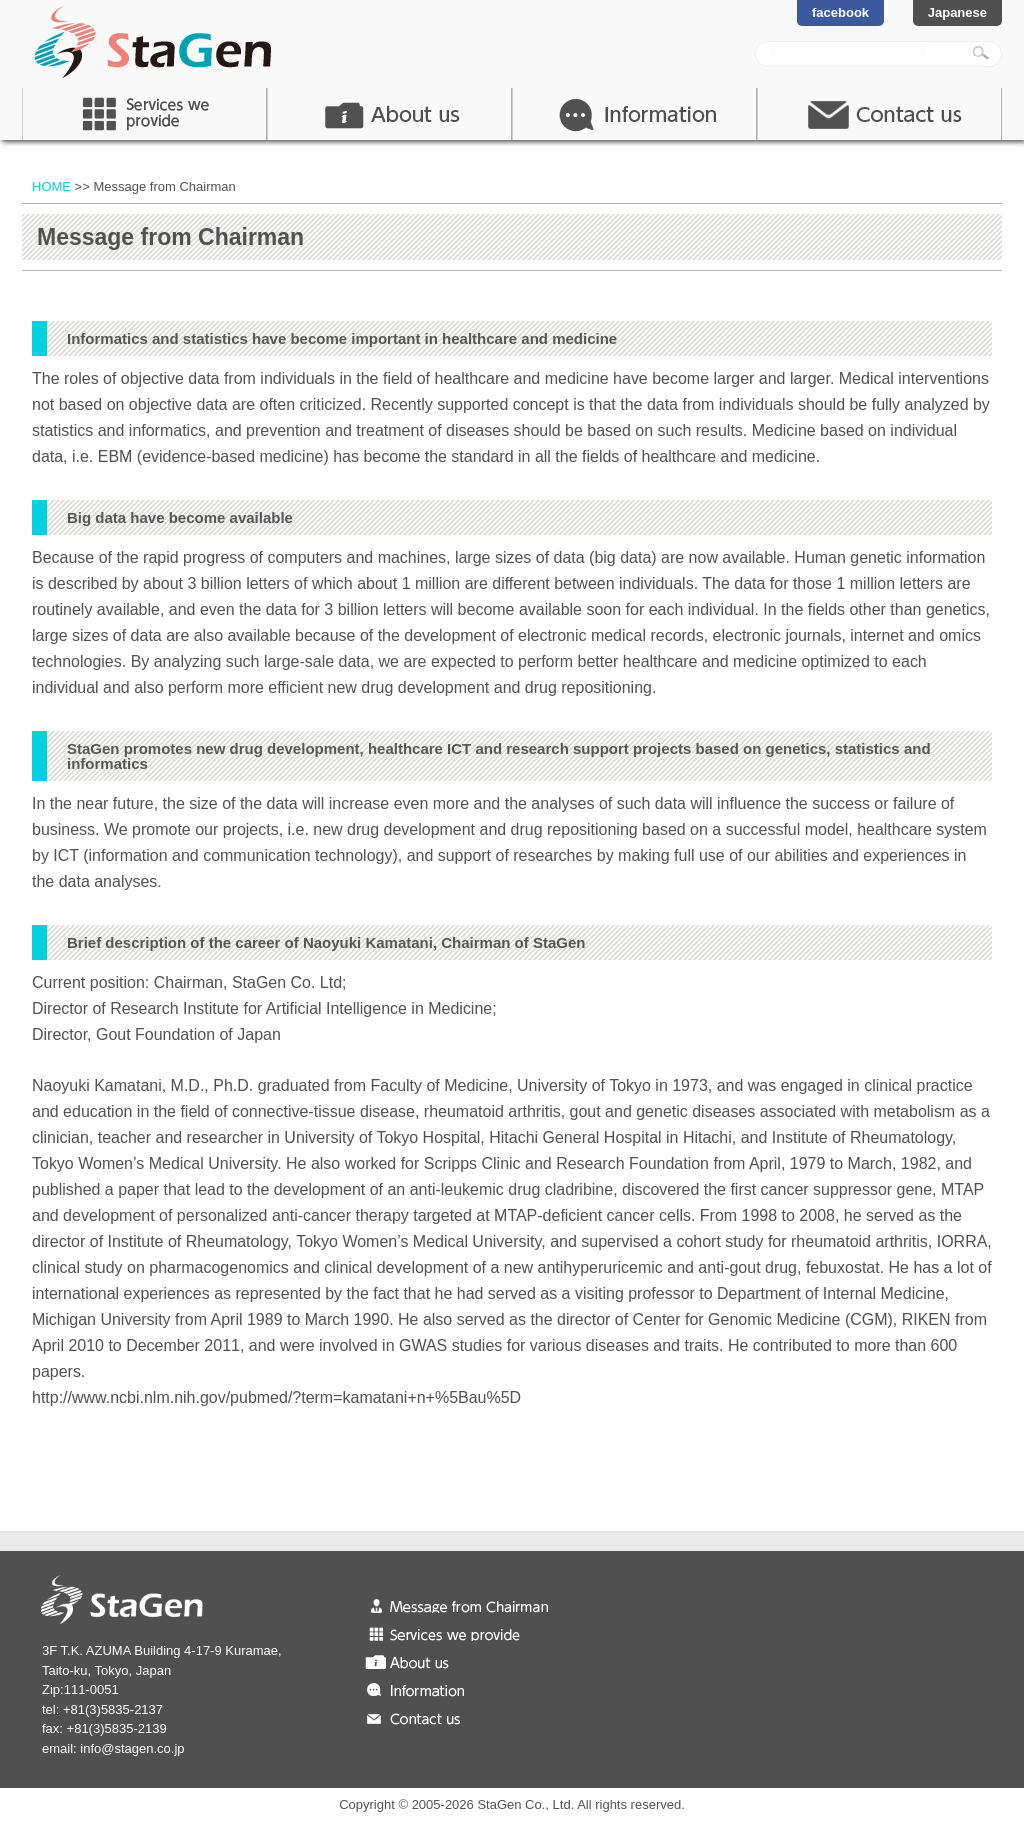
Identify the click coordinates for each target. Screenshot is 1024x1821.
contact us (879, 114)
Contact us (467, 1717)
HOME (51, 186)
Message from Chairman (467, 1605)
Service (144, 114)
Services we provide (467, 1633)
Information (634, 114)
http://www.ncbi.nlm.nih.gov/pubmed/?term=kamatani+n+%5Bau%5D (276, 1397)
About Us (389, 114)
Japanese (957, 12)
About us (467, 1661)
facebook (840, 12)
